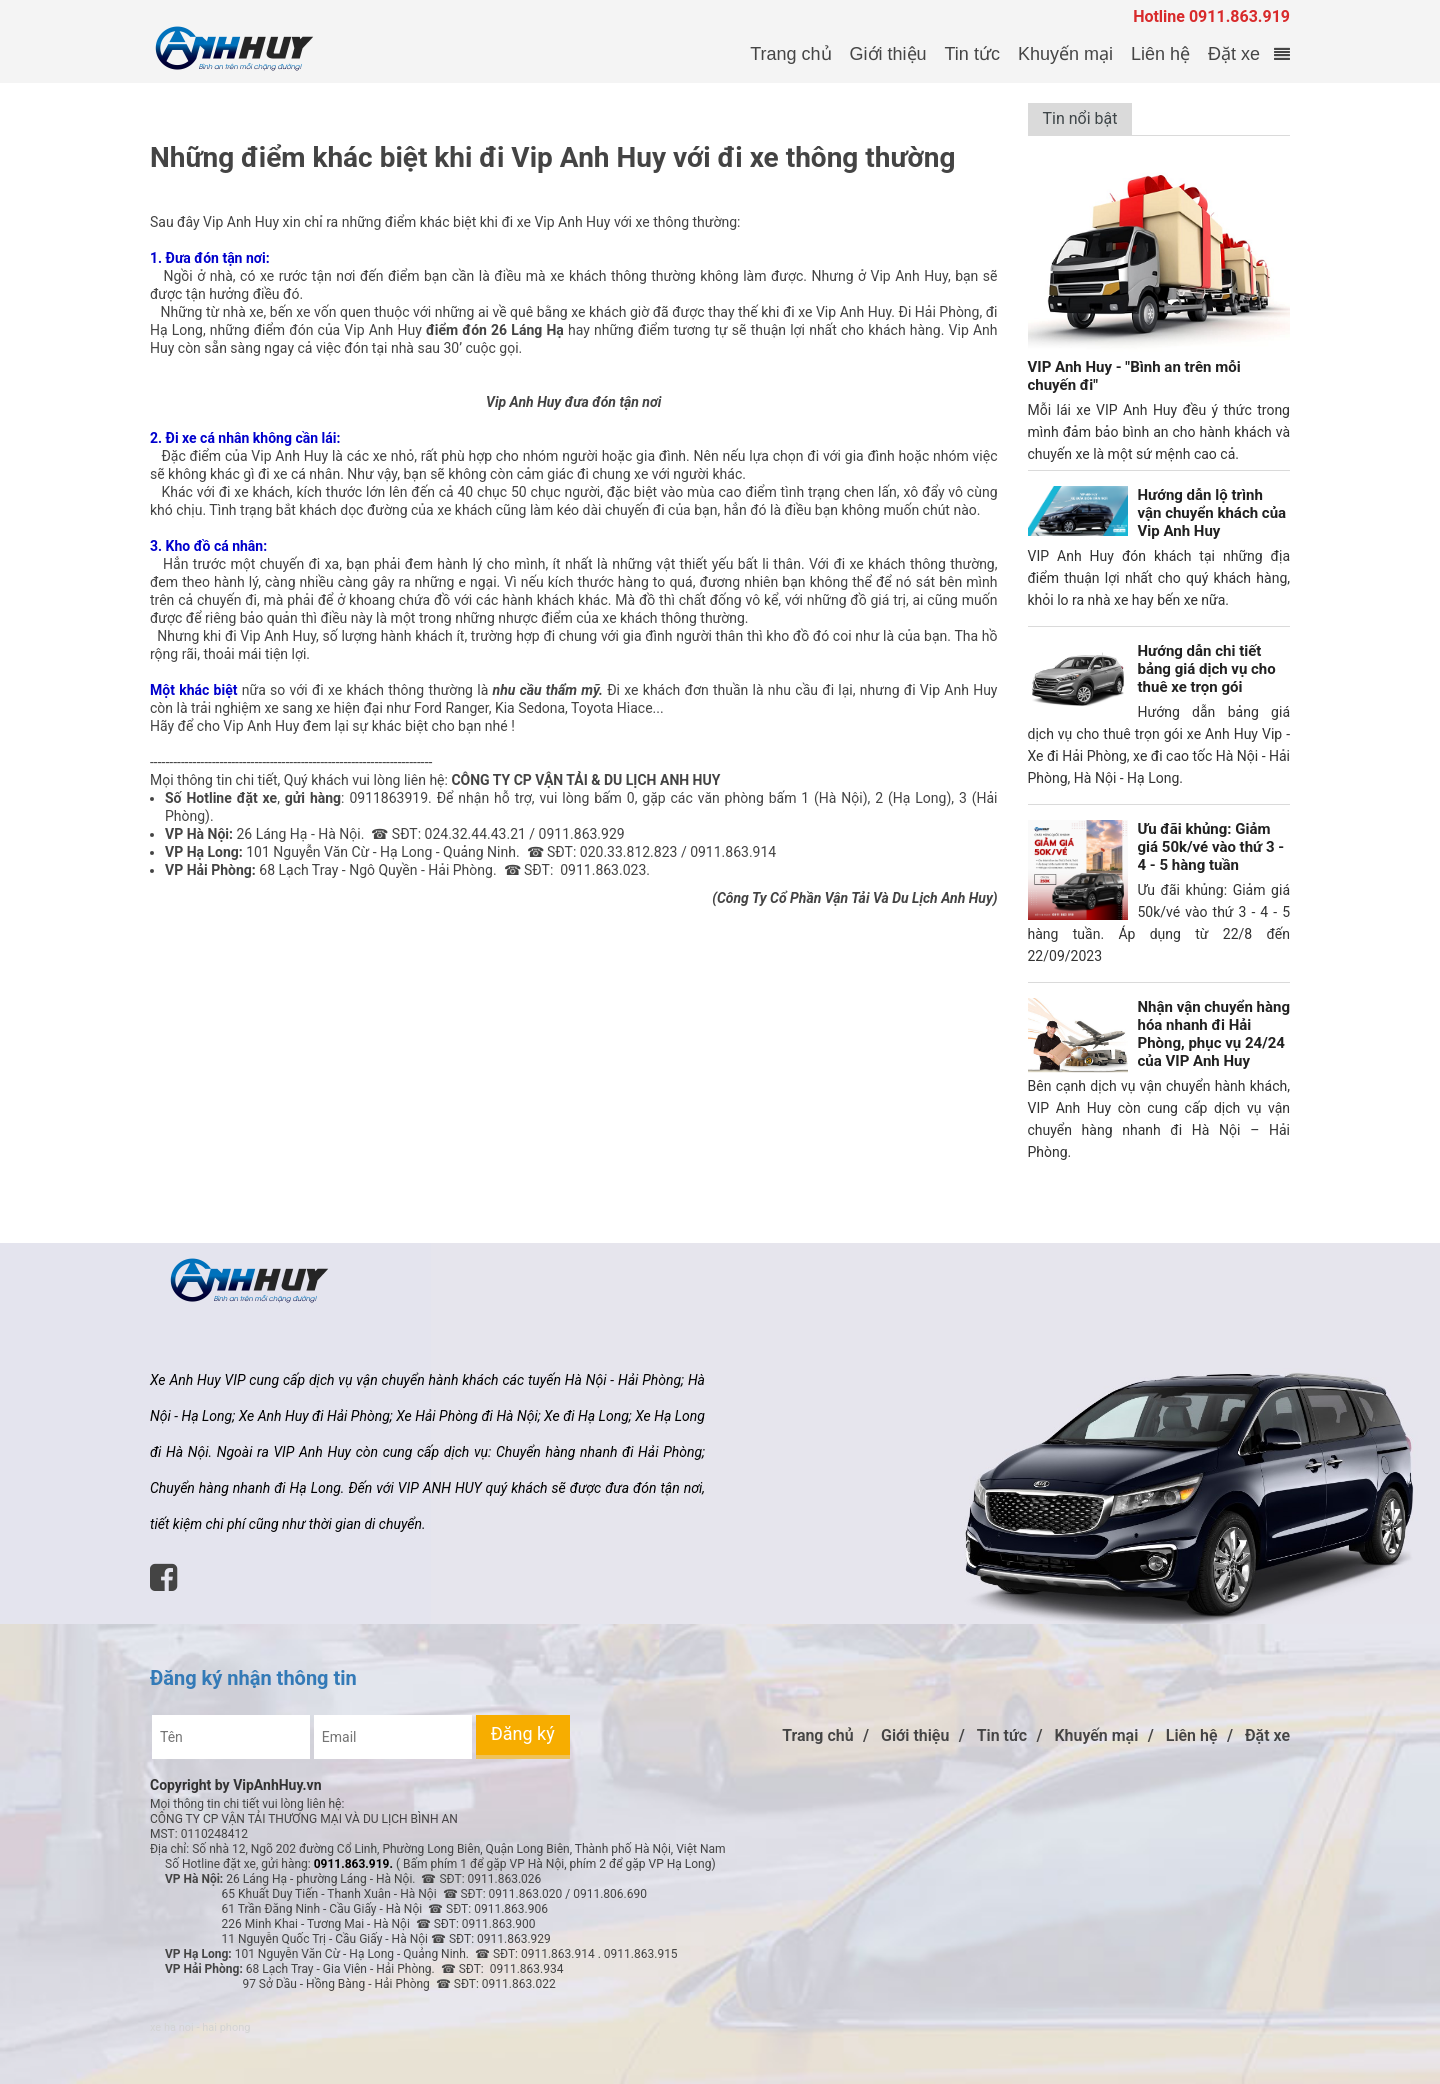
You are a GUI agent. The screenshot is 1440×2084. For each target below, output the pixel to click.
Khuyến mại (1065, 54)
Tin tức (972, 54)
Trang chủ (790, 54)
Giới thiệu (888, 54)
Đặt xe (1234, 54)
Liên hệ (1160, 54)
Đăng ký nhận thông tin (253, 1678)
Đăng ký (523, 1733)
